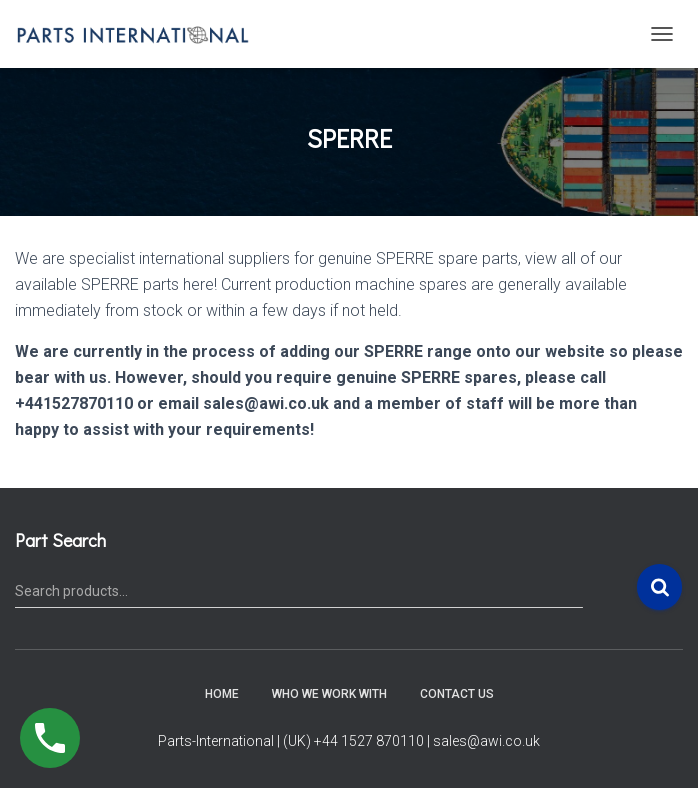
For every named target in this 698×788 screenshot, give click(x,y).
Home (222, 694)
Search (659, 587)
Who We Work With (329, 694)
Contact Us (457, 694)
